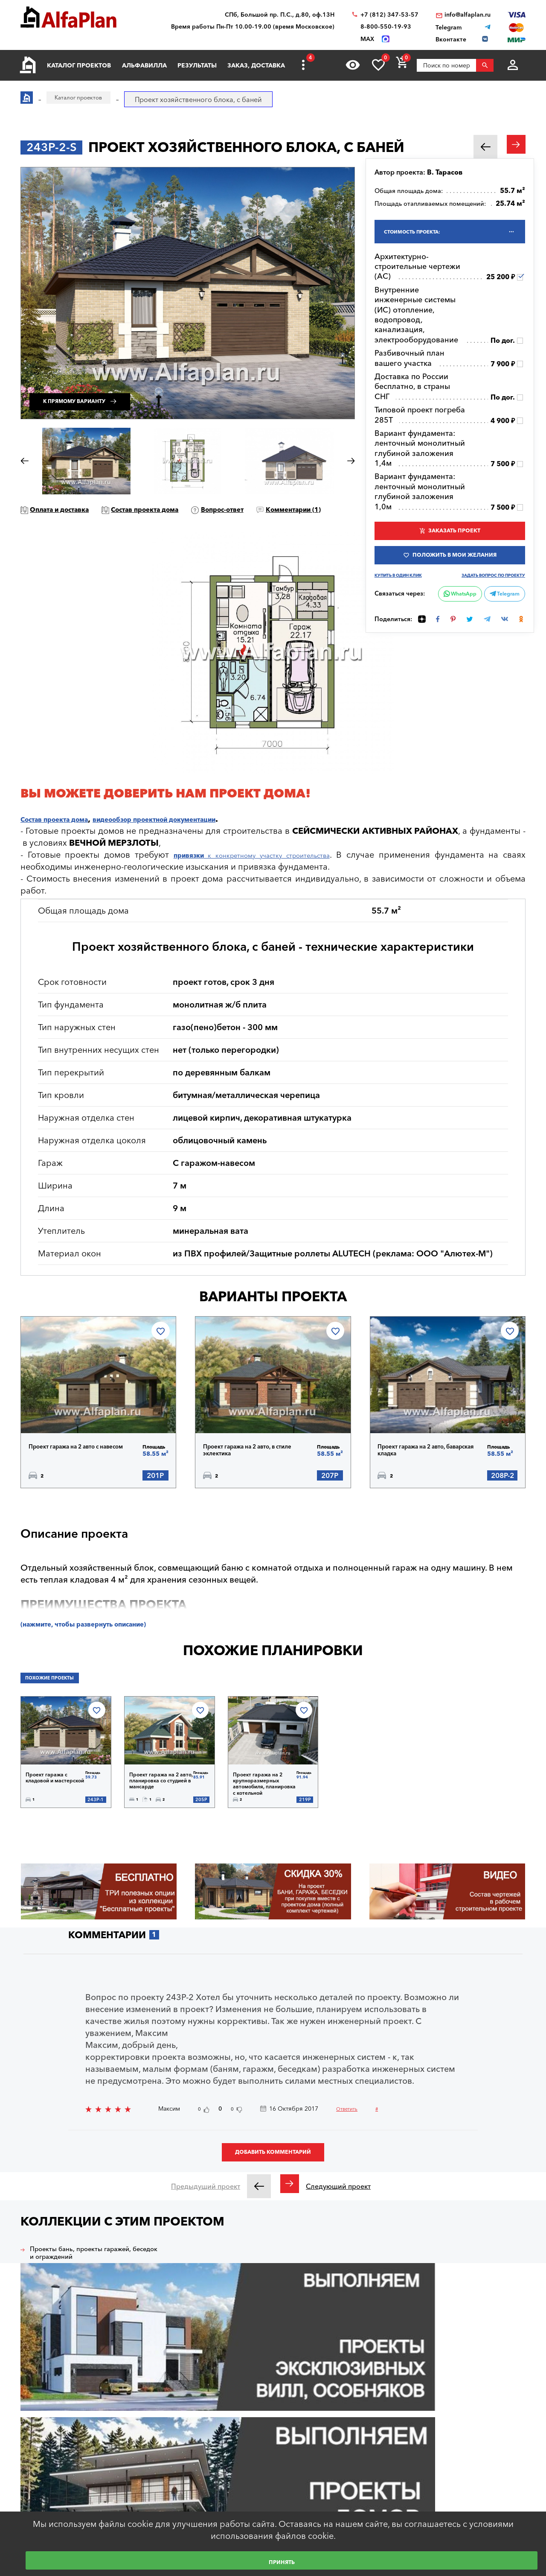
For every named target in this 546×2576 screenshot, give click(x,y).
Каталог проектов (79, 65)
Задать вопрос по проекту (499, 591)
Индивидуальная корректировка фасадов (298, 2452)
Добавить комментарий (273, 2178)
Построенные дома (384, 2439)
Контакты (370, 2491)
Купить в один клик (403, 588)
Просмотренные (275, 2490)
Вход (41, 2500)
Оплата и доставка (73, 509)
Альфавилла (144, 65)
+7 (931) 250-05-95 (485, 2468)
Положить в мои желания (455, 567)
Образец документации (180, 2474)
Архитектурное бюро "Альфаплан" (65, 2433)
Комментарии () (70, 525)
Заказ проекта (272, 2473)
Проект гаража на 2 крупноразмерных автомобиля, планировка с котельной (262, 1804)
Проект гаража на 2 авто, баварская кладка (432, 1467)
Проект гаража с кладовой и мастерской (51, 1801)
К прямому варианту (103, 390)
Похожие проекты (60, 1702)
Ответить (354, 2128)
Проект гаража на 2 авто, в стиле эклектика (253, 1467)
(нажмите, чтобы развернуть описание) (106, 1646)
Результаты (197, 65)
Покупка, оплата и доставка (186, 2456)
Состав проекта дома (185, 509)
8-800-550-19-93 (385, 26)
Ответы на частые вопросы (185, 2491)
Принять (281, 2561)
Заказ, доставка (256, 65)
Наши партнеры (379, 2422)
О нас (365, 2474)
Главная (157, 2422)
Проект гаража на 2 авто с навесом (81, 1463)
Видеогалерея (377, 2456)
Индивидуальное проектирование (275, 2426)
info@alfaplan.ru (467, 14)
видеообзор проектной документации (201, 835)
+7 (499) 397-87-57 (485, 2502)
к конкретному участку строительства (265, 871)
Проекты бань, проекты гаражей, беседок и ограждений (82, 2287)
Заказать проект (455, 538)
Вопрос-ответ (286, 509)
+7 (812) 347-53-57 (389, 14)
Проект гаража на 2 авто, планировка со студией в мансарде (160, 1801)
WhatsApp (453, 622)
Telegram (502, 613)
